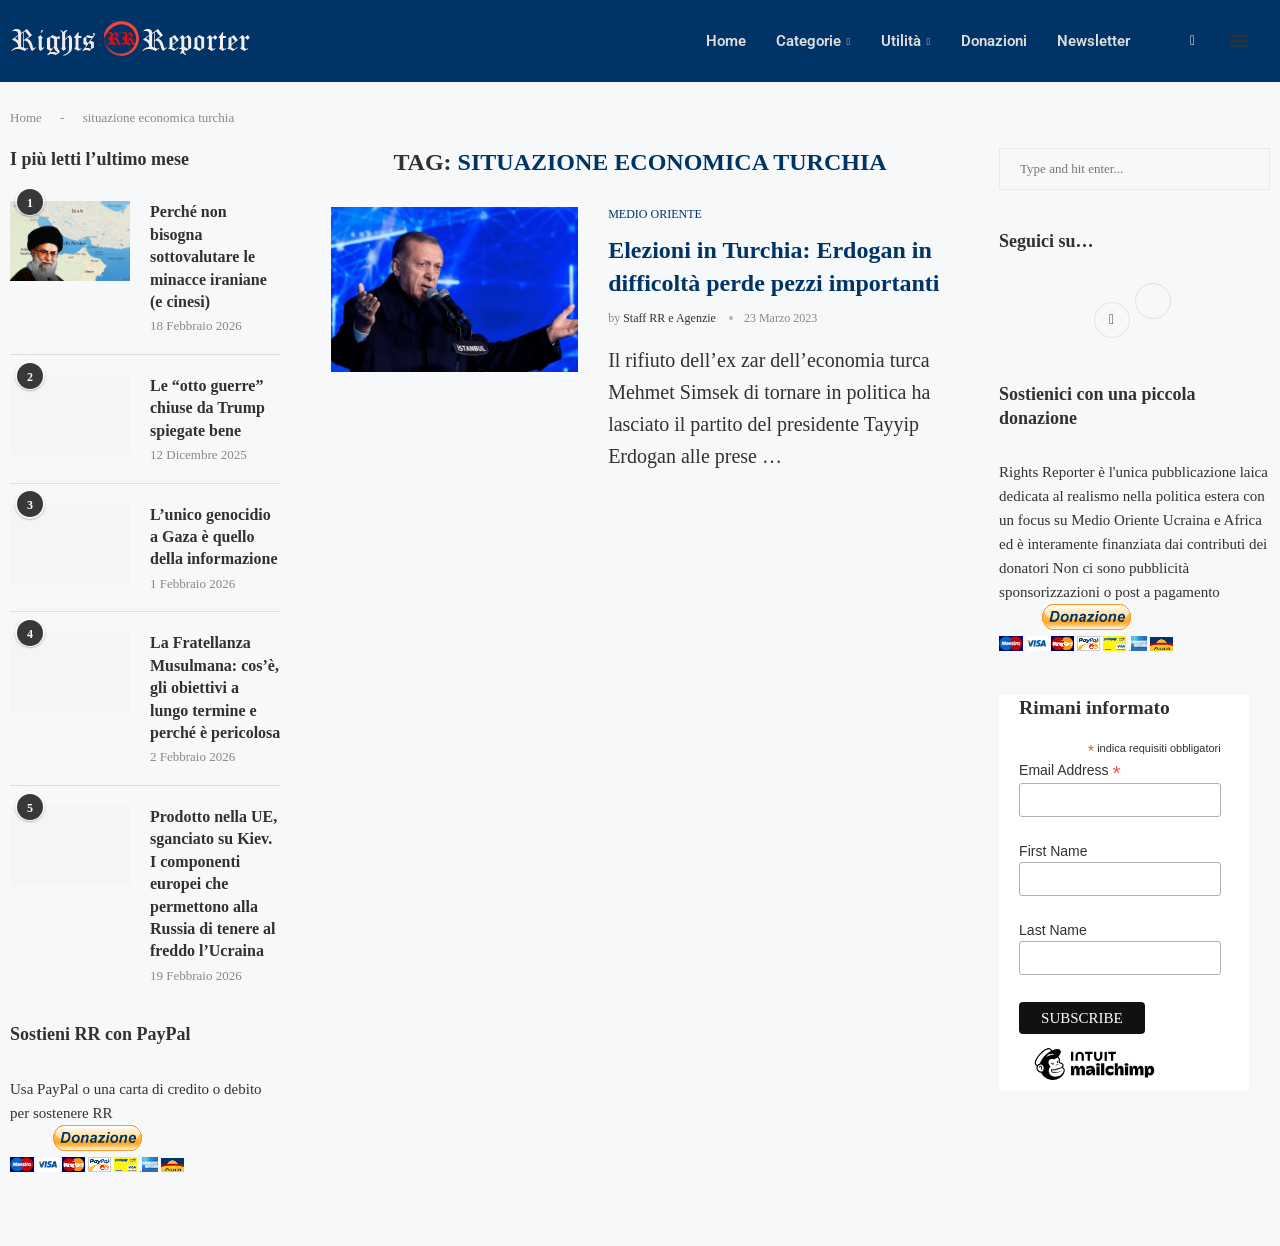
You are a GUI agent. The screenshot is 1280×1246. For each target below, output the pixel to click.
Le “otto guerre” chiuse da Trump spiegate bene (207, 408)
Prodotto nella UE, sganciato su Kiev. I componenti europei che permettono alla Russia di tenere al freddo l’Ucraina (213, 883)
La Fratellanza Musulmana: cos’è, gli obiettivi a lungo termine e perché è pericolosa (215, 687)
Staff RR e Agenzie (669, 318)
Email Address (1070, 770)
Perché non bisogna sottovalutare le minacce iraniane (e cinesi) (208, 256)
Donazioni (994, 41)
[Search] (1270, 41)
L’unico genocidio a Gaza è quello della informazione (214, 537)
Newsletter (1093, 41)
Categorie (808, 41)
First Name (1053, 851)
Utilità (901, 41)
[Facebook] (1192, 41)
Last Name (1053, 930)
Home (726, 41)
